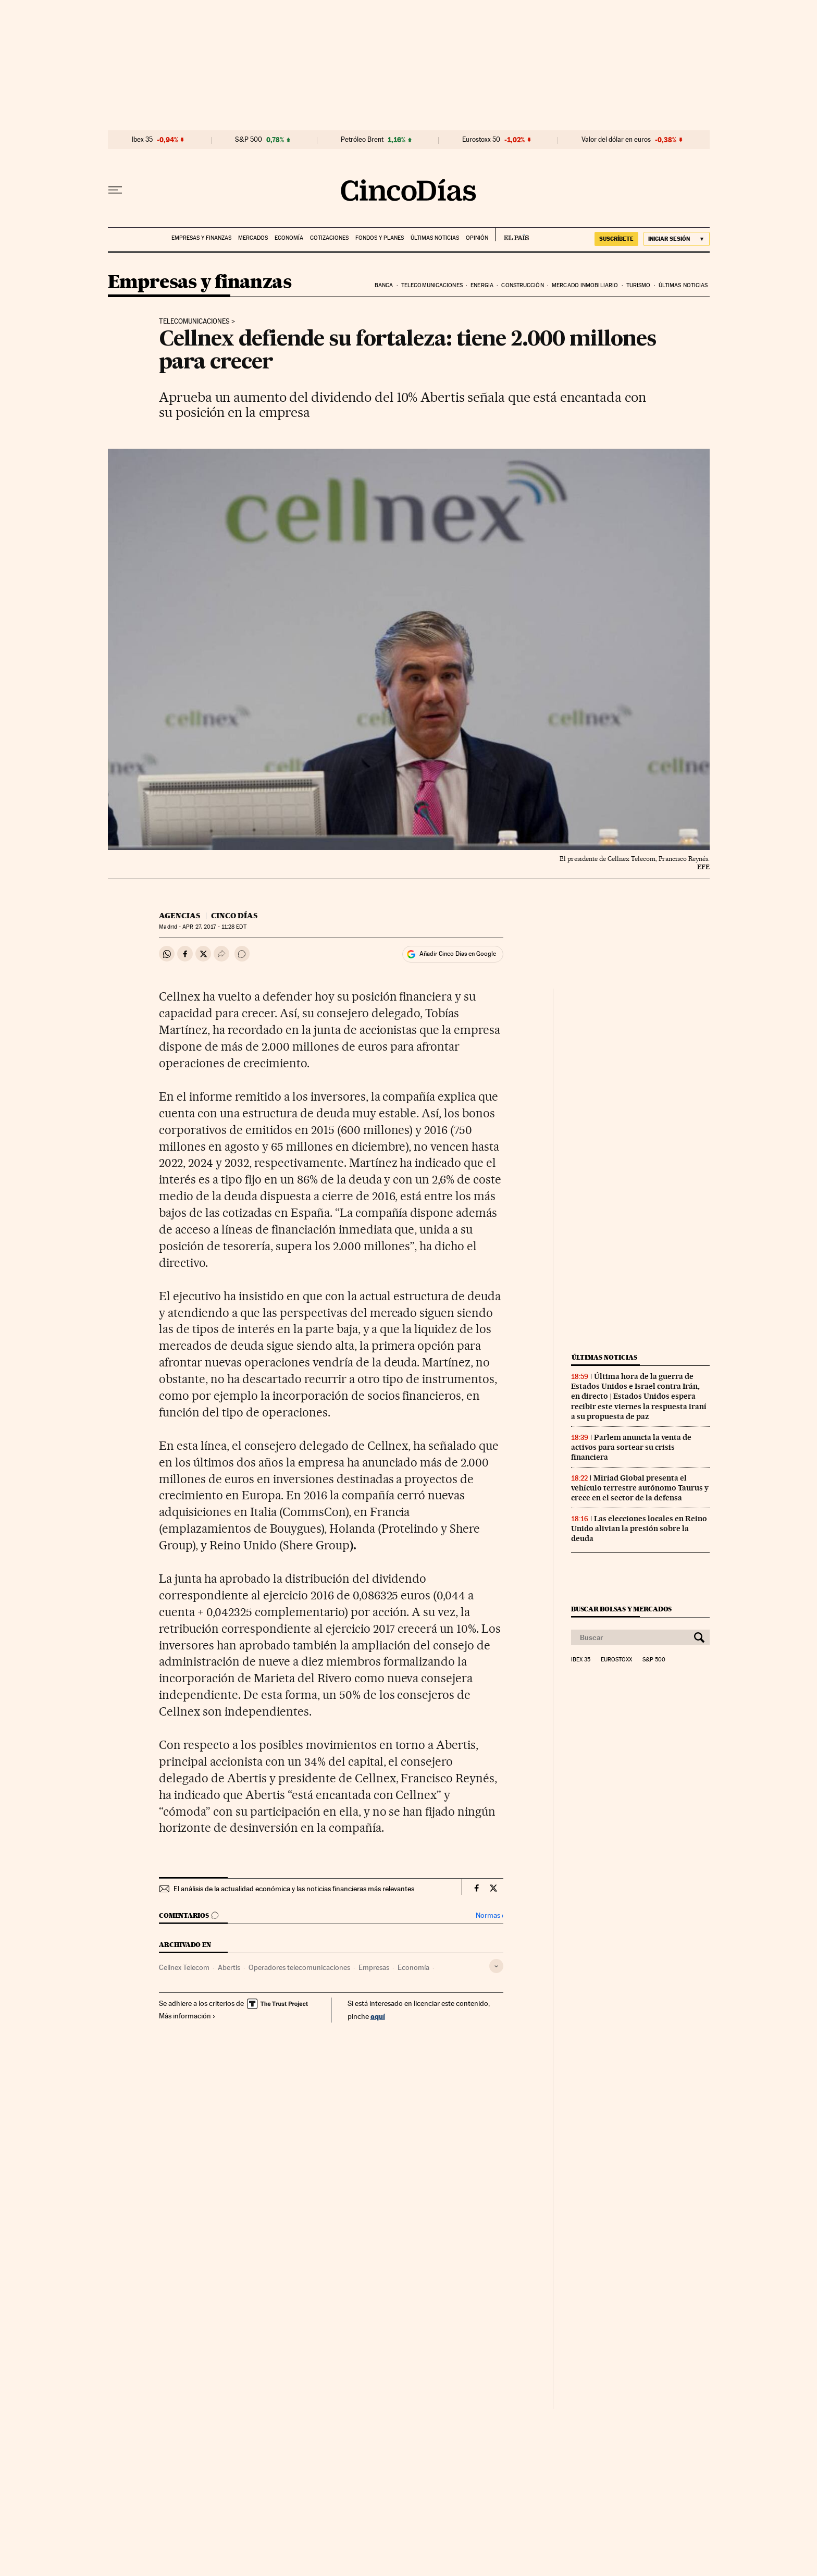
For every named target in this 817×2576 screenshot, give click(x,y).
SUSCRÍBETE (616, 238)
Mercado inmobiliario (585, 285)
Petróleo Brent (362, 139)
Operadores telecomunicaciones (299, 1967)
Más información (187, 2016)
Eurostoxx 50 (481, 139)
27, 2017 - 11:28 (214, 926)
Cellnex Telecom (184, 1967)
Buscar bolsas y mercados (621, 1609)
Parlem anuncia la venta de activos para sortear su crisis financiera (631, 1447)
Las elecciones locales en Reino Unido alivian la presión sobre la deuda (639, 1528)
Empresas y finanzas (201, 238)
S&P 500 (248, 139)
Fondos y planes (379, 238)
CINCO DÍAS (234, 915)
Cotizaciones (329, 238)
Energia (482, 285)
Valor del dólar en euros (616, 139)
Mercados (253, 238)
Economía (289, 238)
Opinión (477, 238)
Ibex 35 (142, 139)
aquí (377, 2016)
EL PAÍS (512, 234)
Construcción (522, 285)
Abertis (229, 1967)
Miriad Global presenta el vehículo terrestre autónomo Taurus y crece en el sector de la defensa (640, 1487)
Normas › (489, 1915)
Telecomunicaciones (432, 285)
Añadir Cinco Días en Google (457, 953)
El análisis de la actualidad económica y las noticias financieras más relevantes (294, 1888)
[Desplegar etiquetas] (496, 1966)
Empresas (373, 1967)
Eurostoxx (616, 1660)
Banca (384, 285)
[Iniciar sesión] (676, 239)
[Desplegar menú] (115, 190)
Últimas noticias (435, 238)
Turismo (638, 285)
